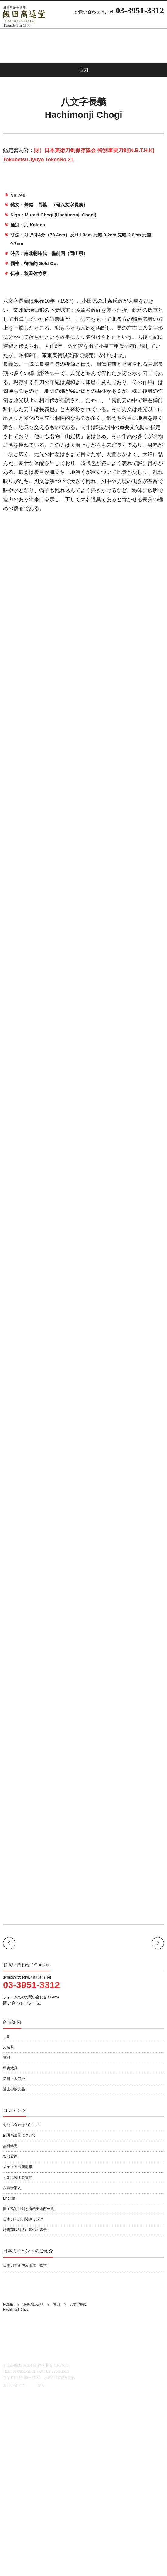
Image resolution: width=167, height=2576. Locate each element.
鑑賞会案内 (12, 2188)
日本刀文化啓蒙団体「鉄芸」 (26, 2265)
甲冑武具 (10, 2068)
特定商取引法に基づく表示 (25, 2230)
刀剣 (6, 2036)
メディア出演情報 (17, 2167)
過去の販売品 (14, 2089)
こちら (31, 2384)
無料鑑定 (10, 2146)
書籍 (6, 2057)
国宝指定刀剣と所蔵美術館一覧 (28, 2209)
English (9, 2198)
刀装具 (8, 2047)
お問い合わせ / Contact (21, 2125)
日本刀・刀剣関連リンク (23, 2219)
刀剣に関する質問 (17, 2177)
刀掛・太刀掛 (14, 2079)
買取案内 (10, 2156)
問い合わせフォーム (22, 2003)
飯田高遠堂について (19, 2135)
